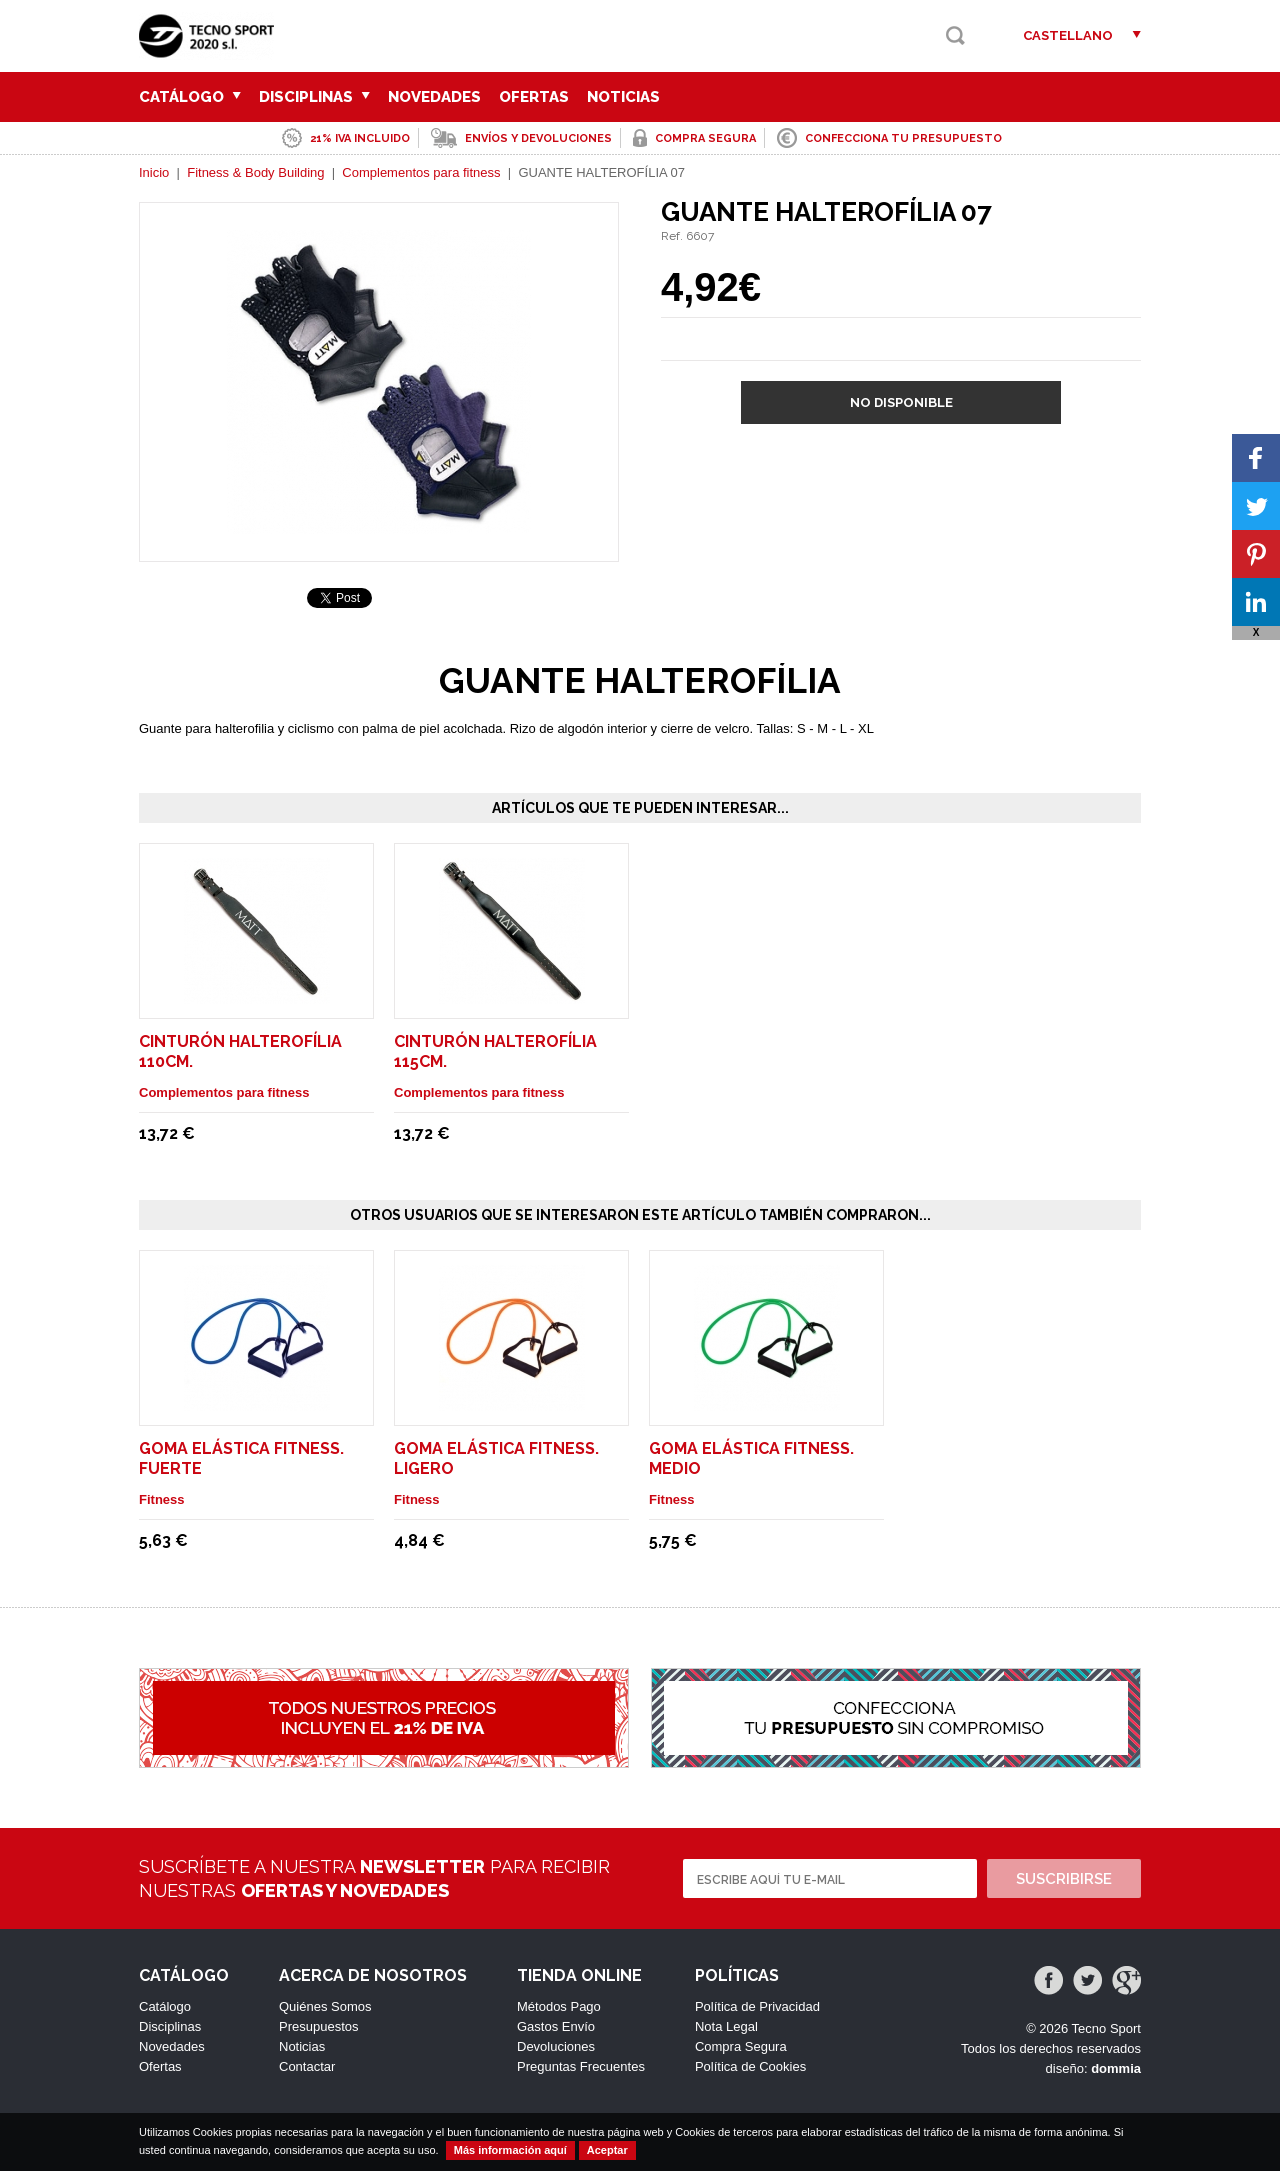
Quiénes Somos (325, 2006)
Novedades (434, 97)
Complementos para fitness (421, 172)
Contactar (307, 2066)
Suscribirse (1064, 1879)
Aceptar (607, 2150)
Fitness (162, 1499)
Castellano (1068, 35)
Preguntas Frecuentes (581, 2066)
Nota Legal (726, 2026)
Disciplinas (314, 97)
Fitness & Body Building (255, 172)
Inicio (154, 172)
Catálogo (190, 97)
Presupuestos (319, 2026)
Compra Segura (741, 2046)
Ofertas (534, 97)
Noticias (623, 97)
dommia (1116, 2068)
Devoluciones (556, 2046)
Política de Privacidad (757, 2006)
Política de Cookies (750, 2066)
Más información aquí (510, 2150)
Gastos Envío (556, 2026)
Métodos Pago (559, 2006)
